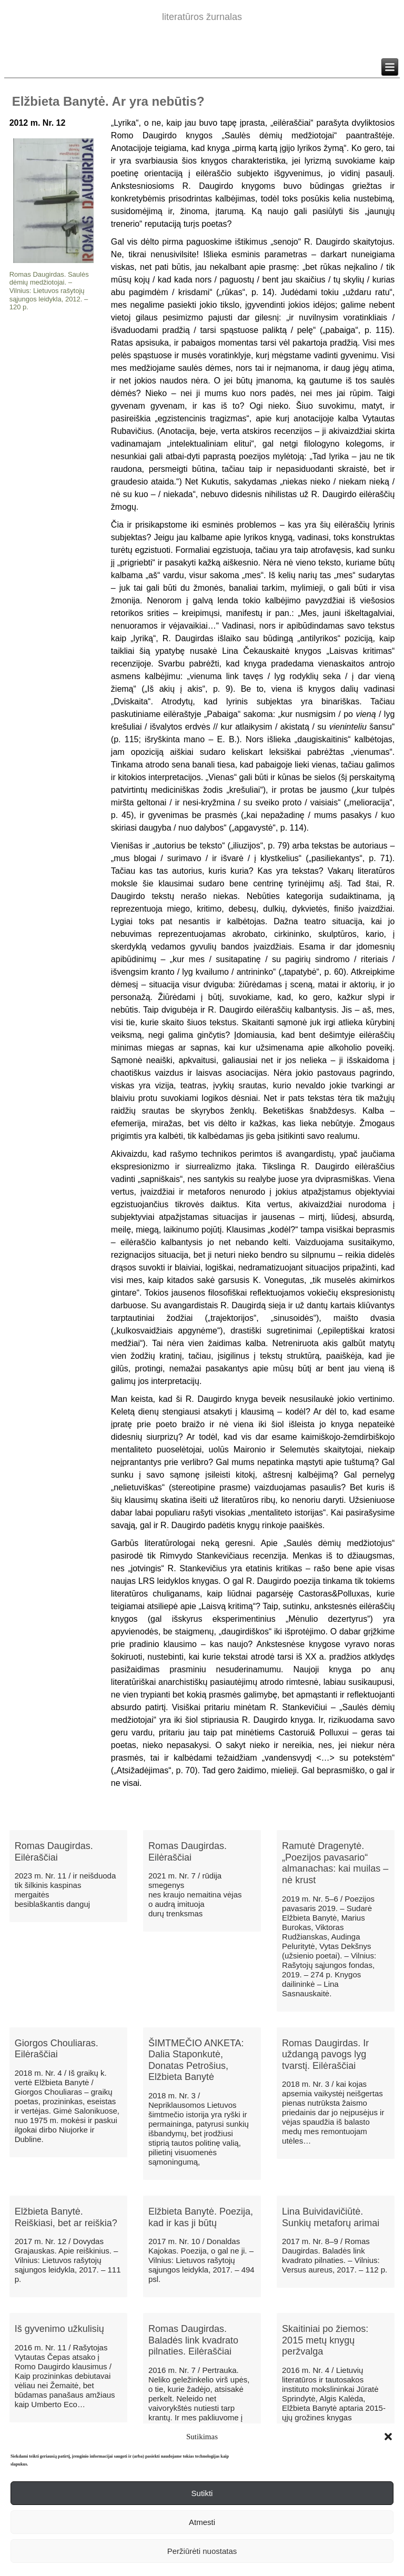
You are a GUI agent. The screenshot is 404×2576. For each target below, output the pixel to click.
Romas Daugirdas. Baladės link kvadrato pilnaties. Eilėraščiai (193, 2340)
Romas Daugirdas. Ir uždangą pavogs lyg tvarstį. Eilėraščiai (325, 2054)
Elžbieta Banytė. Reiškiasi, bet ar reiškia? (66, 2217)
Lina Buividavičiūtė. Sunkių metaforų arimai (330, 2217)
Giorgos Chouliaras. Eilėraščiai (56, 2049)
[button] (388, 2436)
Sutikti (202, 2493)
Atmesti (202, 2522)
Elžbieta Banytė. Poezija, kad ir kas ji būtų (200, 2217)
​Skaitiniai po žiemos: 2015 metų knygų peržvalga (325, 2340)
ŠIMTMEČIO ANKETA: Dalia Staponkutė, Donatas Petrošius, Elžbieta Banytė (196, 2060)
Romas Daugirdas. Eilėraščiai (54, 1852)
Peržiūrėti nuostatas (202, 2551)
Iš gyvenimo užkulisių (59, 2329)
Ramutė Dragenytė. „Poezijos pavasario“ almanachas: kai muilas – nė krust (335, 1863)
